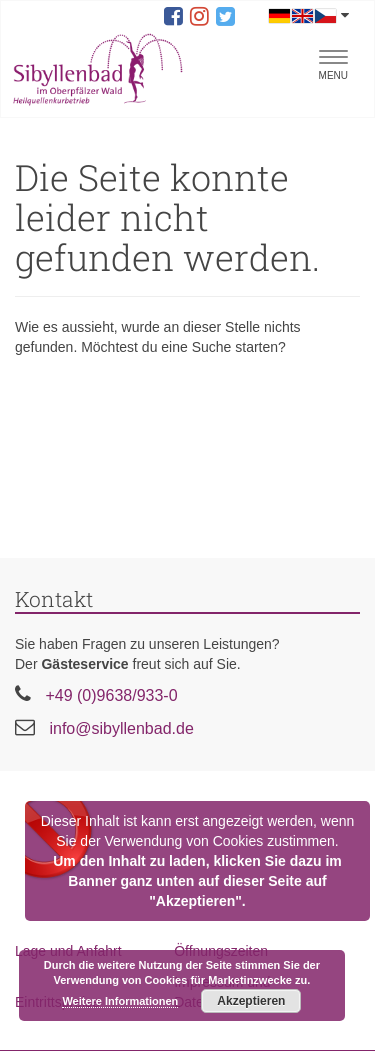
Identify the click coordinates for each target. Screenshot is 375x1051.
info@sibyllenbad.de (121, 728)
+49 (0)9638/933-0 (111, 695)
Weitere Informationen (120, 1001)
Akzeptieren (251, 1001)
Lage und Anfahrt (68, 951)
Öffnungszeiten (221, 951)
